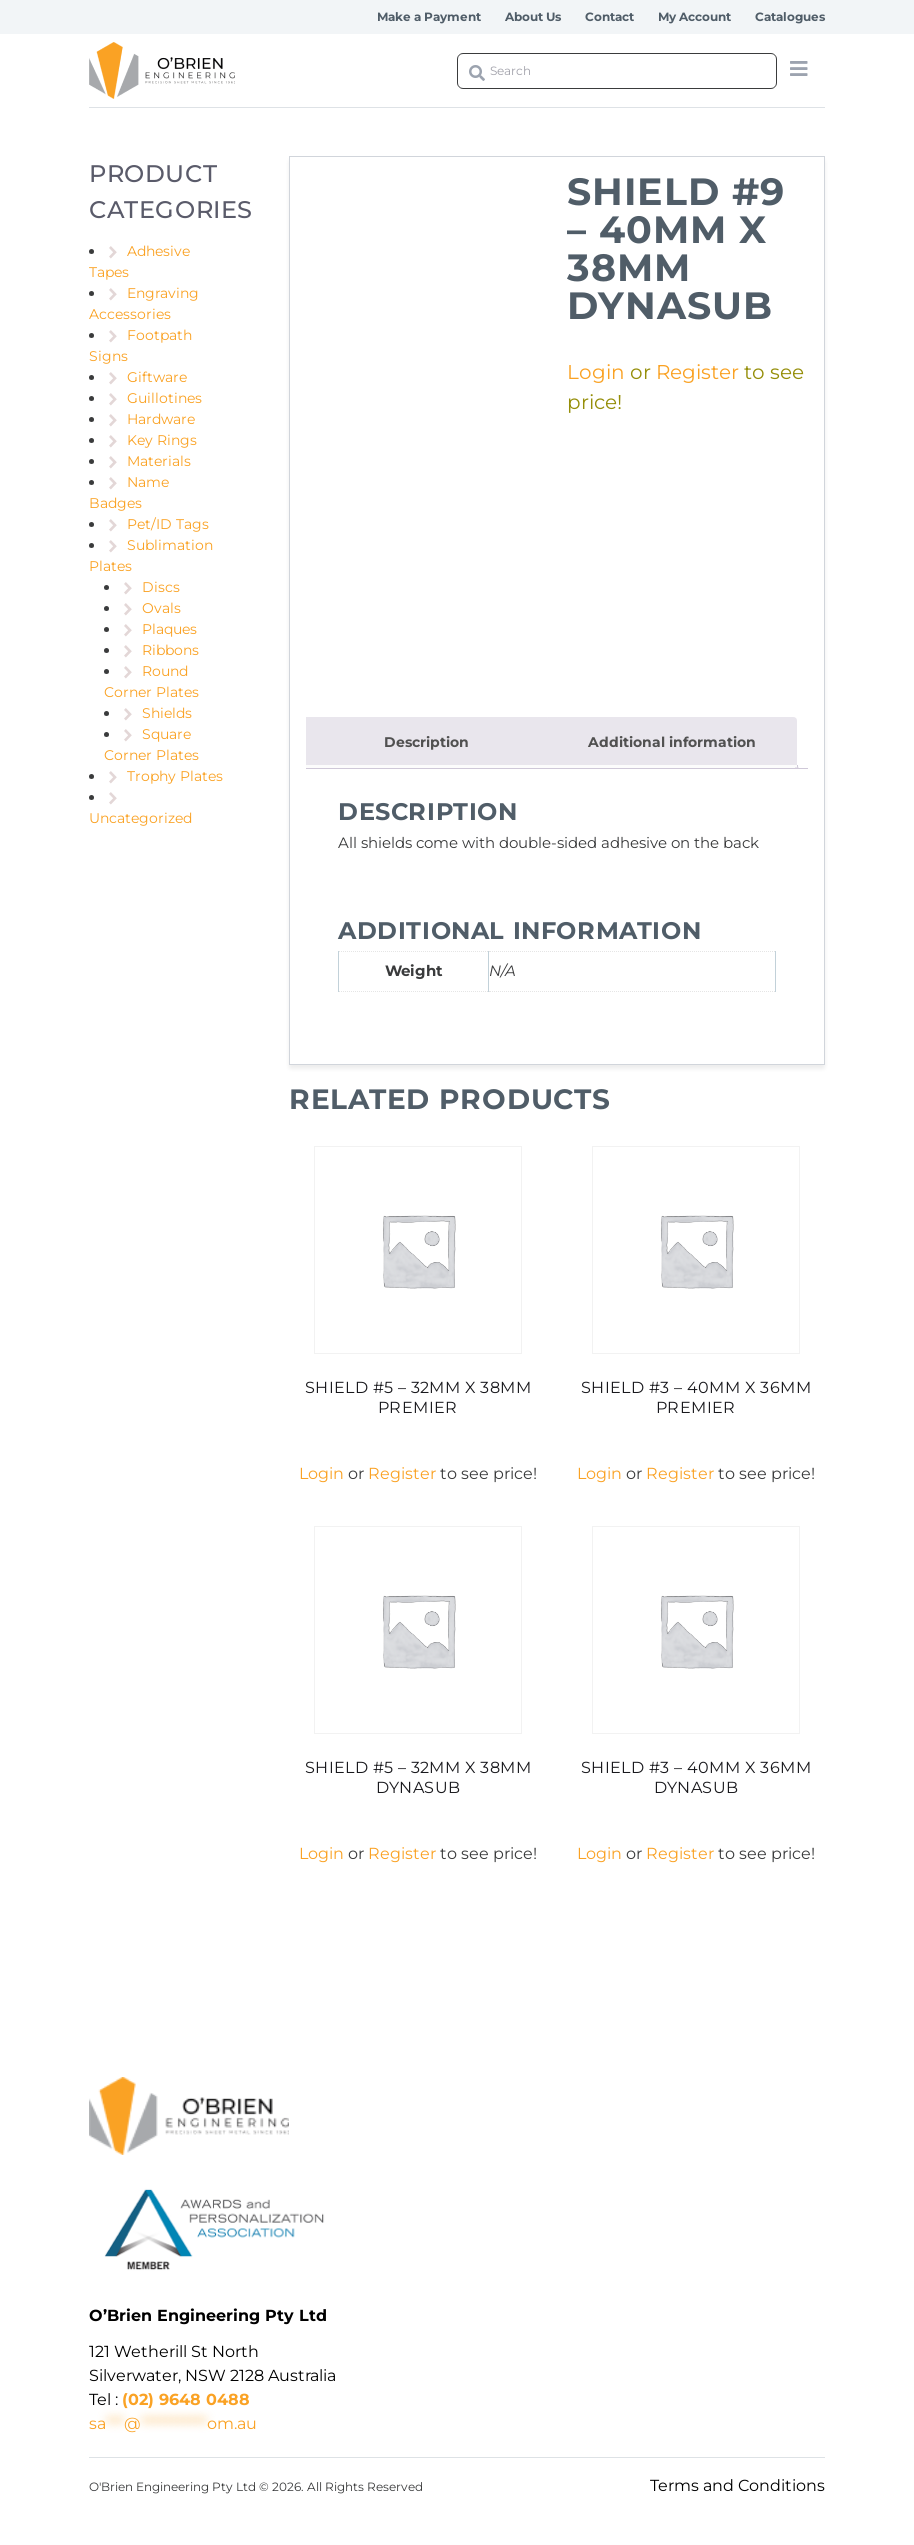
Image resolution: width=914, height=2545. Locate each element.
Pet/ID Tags (168, 524)
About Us (533, 16)
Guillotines (164, 398)
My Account (694, 16)
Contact (609, 16)
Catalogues (790, 16)
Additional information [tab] (672, 742)
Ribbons (170, 650)
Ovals (161, 608)
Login (596, 372)
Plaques (169, 629)
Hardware (161, 419)
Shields (167, 713)
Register (697, 372)
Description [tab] (426, 742)
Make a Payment (429, 16)
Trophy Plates (175, 776)
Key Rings (162, 440)
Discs (161, 587)
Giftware (157, 377)
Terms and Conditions (737, 2485)
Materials (159, 461)
